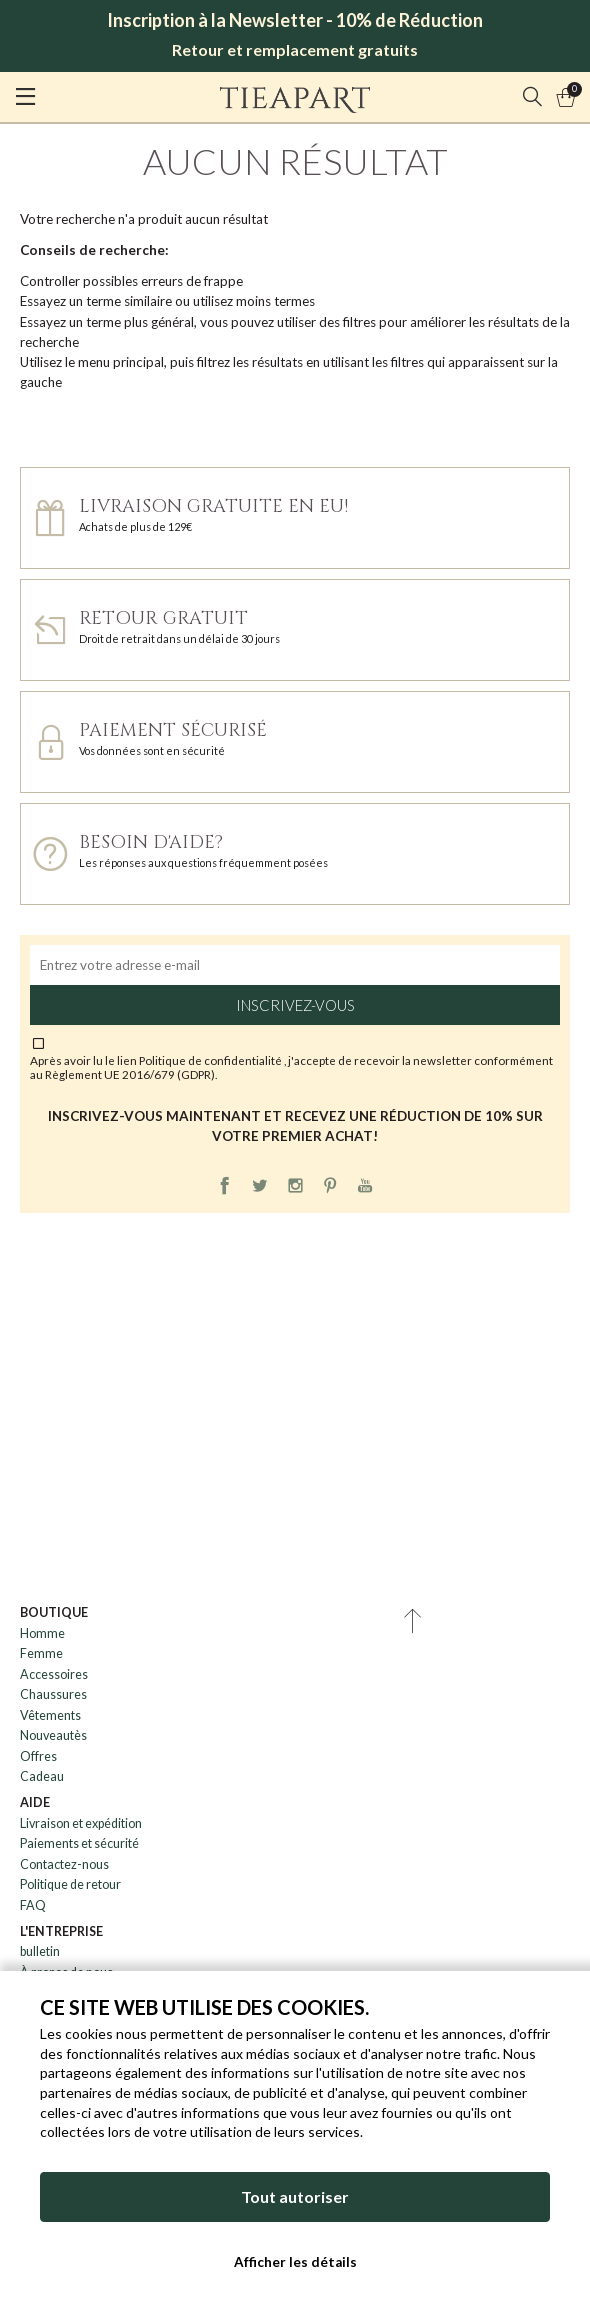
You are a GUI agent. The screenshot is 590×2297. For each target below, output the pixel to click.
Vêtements (50, 1715)
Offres (38, 1756)
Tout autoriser (295, 2196)
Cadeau (42, 1776)
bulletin (40, 1951)
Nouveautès (53, 1735)
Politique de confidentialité (211, 1060)
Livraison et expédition (81, 1823)
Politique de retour (70, 1884)
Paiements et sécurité (79, 1843)
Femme (41, 1653)
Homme (42, 1633)
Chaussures (53, 1694)
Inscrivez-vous (295, 1005)
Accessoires (54, 1674)
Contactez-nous (64, 1864)
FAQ (33, 1905)
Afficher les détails (295, 2262)
